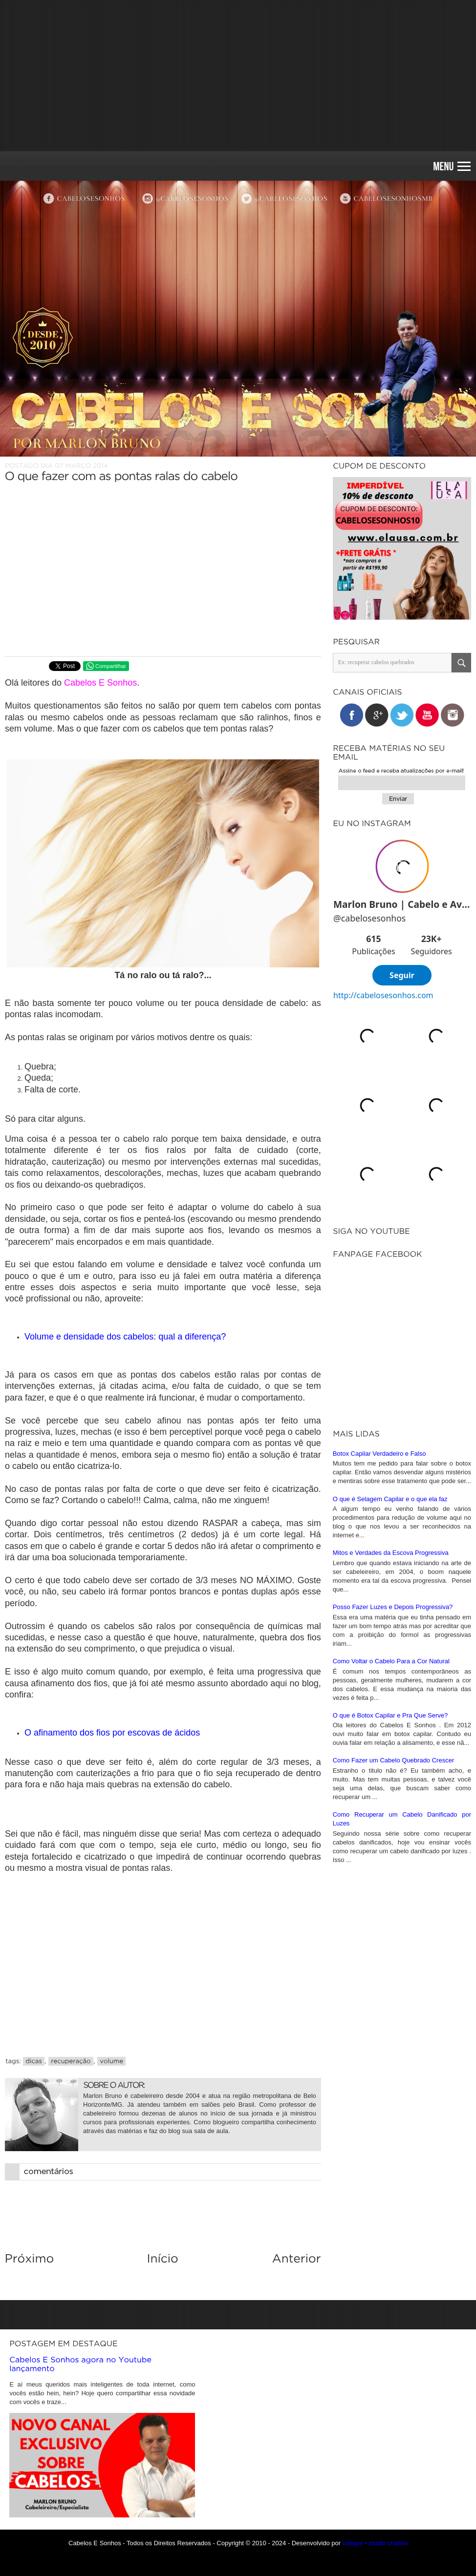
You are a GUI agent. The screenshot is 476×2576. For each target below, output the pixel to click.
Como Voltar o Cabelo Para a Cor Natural (391, 1661)
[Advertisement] (238, 75)
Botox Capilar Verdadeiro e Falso (379, 1453)
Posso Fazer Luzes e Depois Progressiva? (393, 1607)
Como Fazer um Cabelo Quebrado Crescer (393, 1760)
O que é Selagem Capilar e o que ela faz (390, 1499)
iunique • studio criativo (375, 2543)
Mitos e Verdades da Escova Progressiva (391, 1552)
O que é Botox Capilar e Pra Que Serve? (390, 1715)
